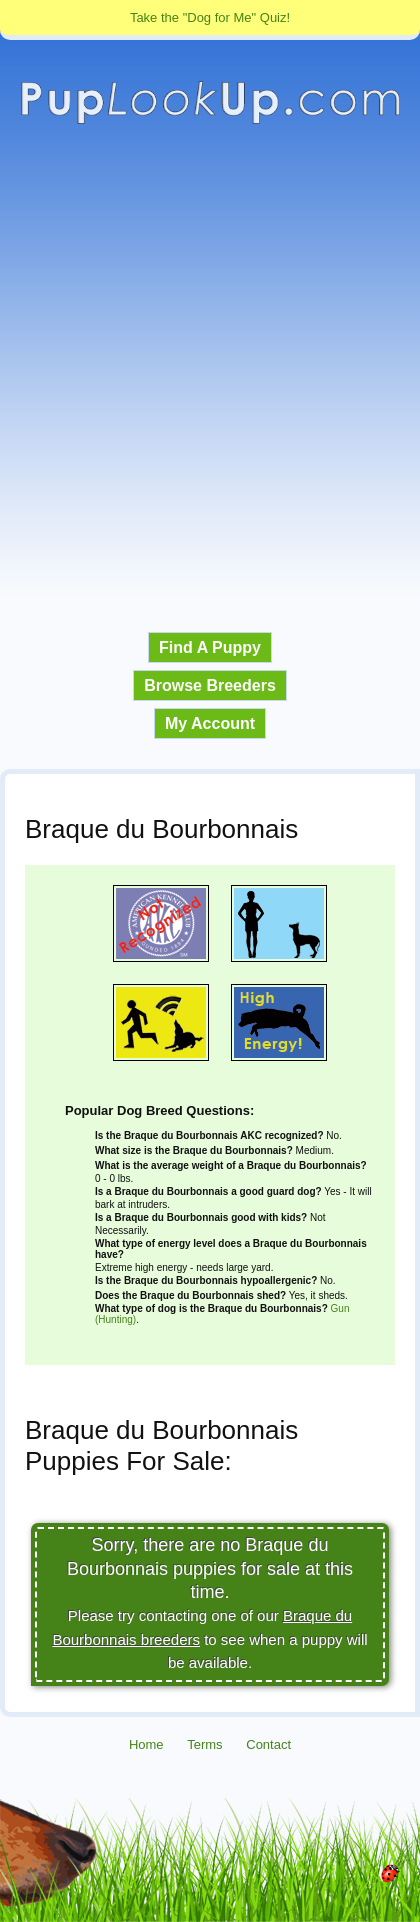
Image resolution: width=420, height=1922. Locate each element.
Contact (268, 1744)
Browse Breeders (210, 685)
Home (146, 1744)
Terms (204, 1744)
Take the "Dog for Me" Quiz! (210, 17)
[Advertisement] (210, 379)
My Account (210, 723)
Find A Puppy (210, 647)
